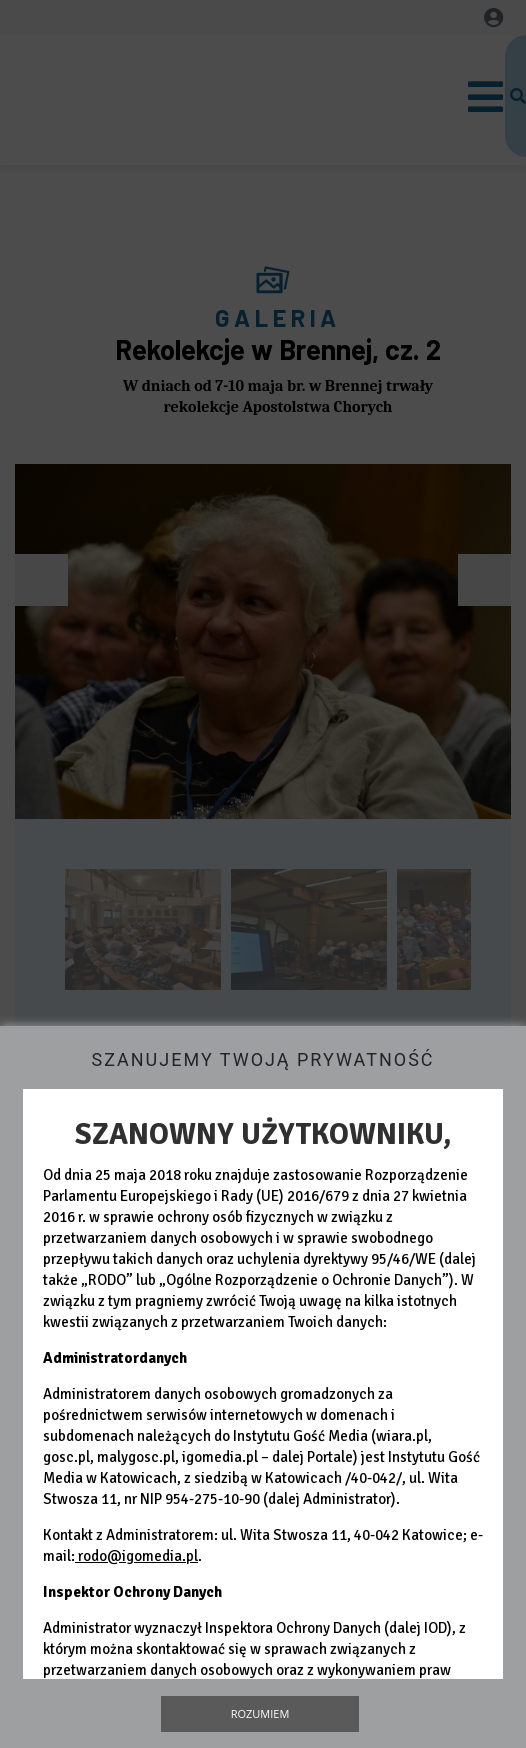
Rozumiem (260, 1713)
